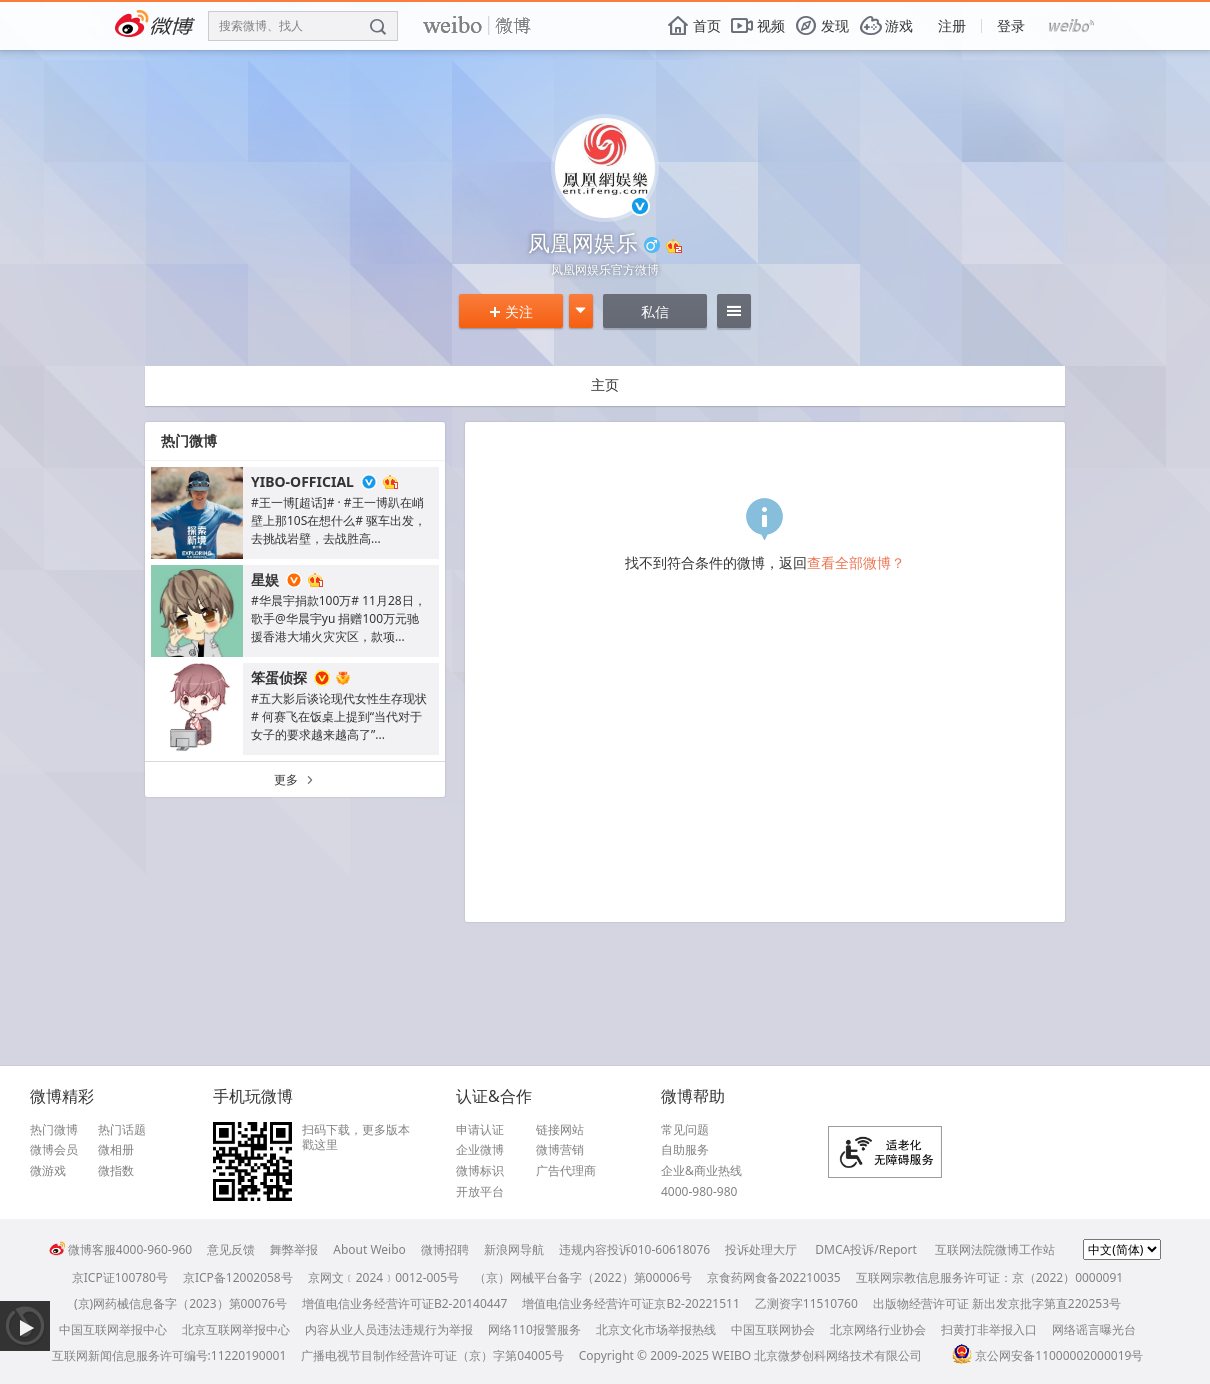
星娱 (265, 579)
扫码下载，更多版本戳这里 (356, 1137)
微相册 (116, 1150)
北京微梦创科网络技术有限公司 (838, 1355)
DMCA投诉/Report (866, 1249)
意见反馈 (231, 1249)
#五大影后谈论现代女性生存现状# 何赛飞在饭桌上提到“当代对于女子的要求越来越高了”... (339, 716)
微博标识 (480, 1171)
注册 (952, 25)
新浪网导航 (514, 1249)
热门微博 (54, 1130)
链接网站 (560, 1130)
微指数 (116, 1171)
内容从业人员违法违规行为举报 (389, 1329)
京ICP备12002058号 (238, 1277)
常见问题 (685, 1130)
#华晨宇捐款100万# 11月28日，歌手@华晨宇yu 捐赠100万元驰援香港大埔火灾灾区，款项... (338, 618)
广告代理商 (566, 1171)
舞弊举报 (294, 1249)
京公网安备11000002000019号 (1047, 1355)
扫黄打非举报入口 (989, 1329)
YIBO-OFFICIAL (302, 481)
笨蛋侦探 (279, 677)
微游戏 (48, 1171)
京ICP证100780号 (120, 1277)
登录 (1011, 25)
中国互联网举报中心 (113, 1329)
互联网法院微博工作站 (995, 1249)
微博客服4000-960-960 (120, 1249)
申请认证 (480, 1130)
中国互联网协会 (773, 1329)
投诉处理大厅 (761, 1249)
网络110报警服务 (534, 1329)
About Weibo (369, 1249)
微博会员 (54, 1150)
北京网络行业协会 (878, 1329)
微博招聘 (445, 1249)
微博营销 (560, 1150)
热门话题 (122, 1130)
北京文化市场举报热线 (656, 1329)
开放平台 (480, 1192)
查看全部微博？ (856, 562)
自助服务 (685, 1150)
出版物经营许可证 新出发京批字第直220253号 (997, 1303)
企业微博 (480, 1150)
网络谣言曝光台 (1094, 1329)
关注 (511, 311)
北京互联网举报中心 (236, 1329)
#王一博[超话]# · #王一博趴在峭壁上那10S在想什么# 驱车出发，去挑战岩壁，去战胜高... (338, 520)
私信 (655, 311)
